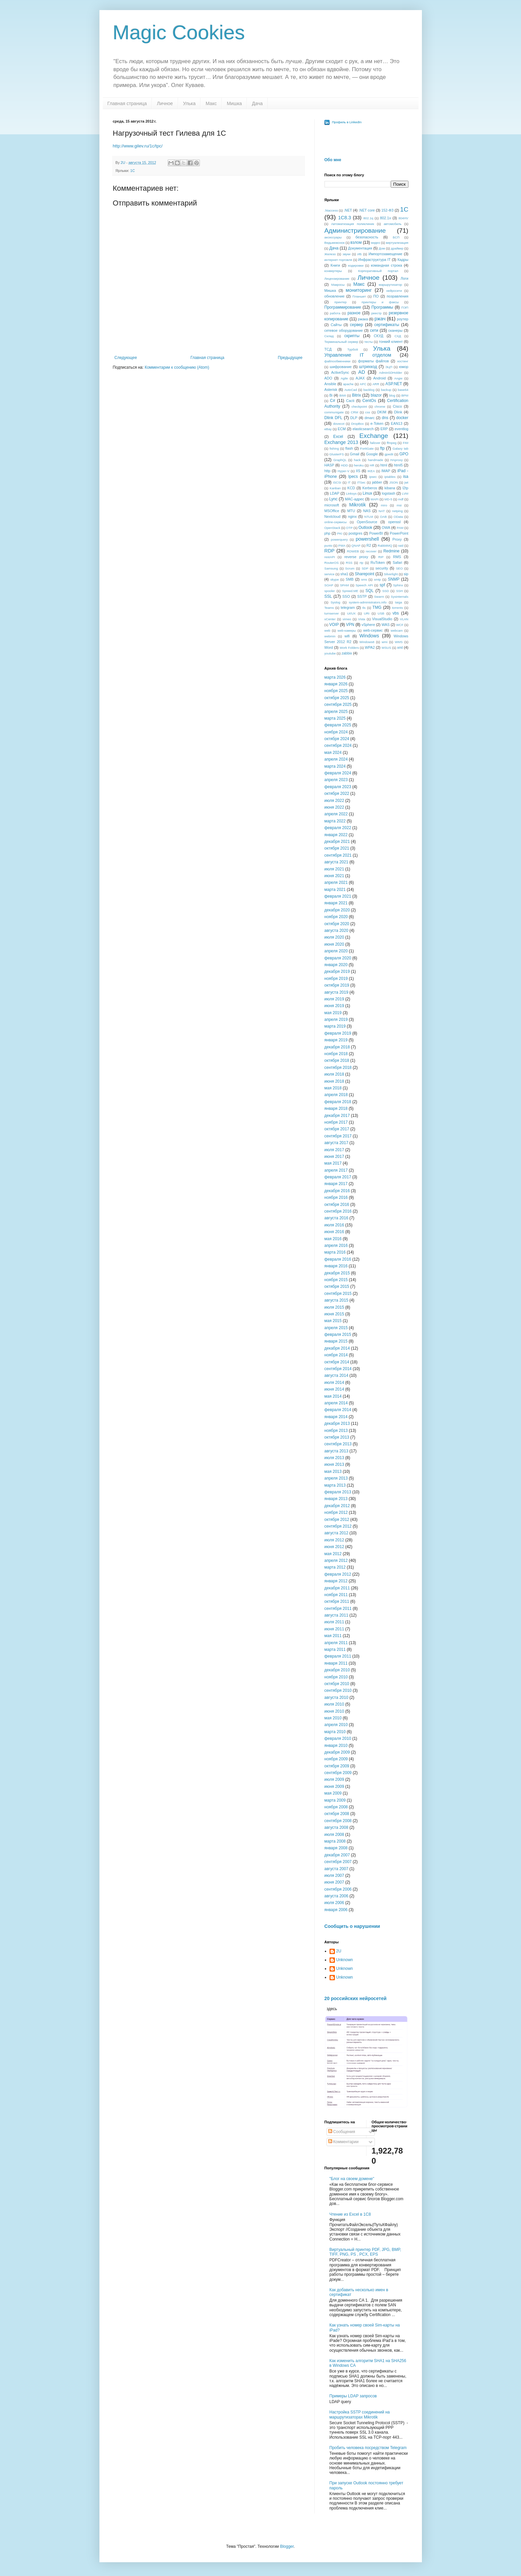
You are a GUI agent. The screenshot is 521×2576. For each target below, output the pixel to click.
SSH (399, 591)
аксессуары (333, 237)
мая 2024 (333, 752)
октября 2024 (336, 738)
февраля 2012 (337, 1574)
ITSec (361, 482)
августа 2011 (336, 1615)
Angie (398, 378)
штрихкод (368, 366)
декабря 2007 (337, 1855)
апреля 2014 (336, 1403)
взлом (356, 242)
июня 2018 (334, 1081)
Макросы (338, 284)
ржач (380, 318)
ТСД (328, 349)
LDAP (334, 493)
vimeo (347, 619)
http (327, 471)
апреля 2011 (336, 1642)
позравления (397, 296)
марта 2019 (335, 1026)
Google (372, 454)
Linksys (351, 493)
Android (379, 378)
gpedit (389, 454)
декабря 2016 (337, 1190)
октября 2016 (336, 1204)
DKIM (381, 412)
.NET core (366, 210)
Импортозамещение (385, 254)
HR (372, 465)
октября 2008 (336, 1813)
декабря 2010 (337, 1670)
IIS (358, 471)
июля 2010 (334, 1704)
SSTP (362, 596)
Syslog (335, 602)
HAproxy (396, 460)
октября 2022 (336, 793)
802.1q (368, 218)
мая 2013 (333, 1471)
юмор (403, 367)
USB (381, 613)
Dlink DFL (333, 417)
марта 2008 (335, 1841)
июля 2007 (334, 1875)
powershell (367, 539)
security (382, 568)
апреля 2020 (336, 951)
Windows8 (366, 642)
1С (132, 171)
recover (371, 551)
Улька (189, 103)
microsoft (331, 505)
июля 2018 (334, 1074)
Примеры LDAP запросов (353, 2396)
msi (399, 505)
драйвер (397, 248)
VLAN (404, 619)
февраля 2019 (337, 1033)
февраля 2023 (337, 786)
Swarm (379, 596)
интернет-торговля (338, 260)
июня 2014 (334, 1389)
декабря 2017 (337, 1115)
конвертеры (333, 271)
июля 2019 (334, 999)
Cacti (350, 401)
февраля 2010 (337, 1738)
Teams (329, 607)
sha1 (344, 574)
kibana (389, 488)
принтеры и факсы (380, 302)
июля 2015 (334, 1307)
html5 (398, 465)
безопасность (366, 237)
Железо (330, 254)
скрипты (351, 335)
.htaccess (331, 210)
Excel (338, 436)
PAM (400, 528)
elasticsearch (363, 429)
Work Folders (349, 647)
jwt (406, 482)
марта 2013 (335, 1485)
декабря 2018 (337, 1047)
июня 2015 (334, 1314)
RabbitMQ (385, 545)
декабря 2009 (337, 1752)
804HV (403, 218)
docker (402, 417)
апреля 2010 (336, 1724)
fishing (334, 448)
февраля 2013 (337, 1492)
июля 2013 (334, 1457)
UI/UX (351, 613)
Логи (404, 278)
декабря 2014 (337, 1348)
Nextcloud (332, 516)
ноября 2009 (336, 1759)
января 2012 (336, 1581)
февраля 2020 (337, 958)
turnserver (331, 613)
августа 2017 (336, 1142)
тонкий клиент (391, 342)
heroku (358, 465)
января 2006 (336, 1909)
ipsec (373, 477)
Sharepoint (364, 574)
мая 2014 (333, 1396)
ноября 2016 (336, 1197)
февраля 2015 (337, 1334)
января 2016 (336, 1266)
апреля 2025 (336, 711)
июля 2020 (334, 937)
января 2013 (336, 1498)
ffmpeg (391, 443)
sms (364, 579)
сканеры (395, 330)
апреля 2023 (336, 779)
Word (328, 647)
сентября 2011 (338, 1608)
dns (385, 417)
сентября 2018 (338, 1067)
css (367, 412)
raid (400, 545)
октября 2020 (336, 923)
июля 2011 (334, 1622)
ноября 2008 (336, 1807)
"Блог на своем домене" (352, 2178)
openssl (394, 522)
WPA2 (370, 647)
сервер (356, 324)
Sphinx (398, 585)
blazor (376, 395)
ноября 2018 (336, 1053)
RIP (381, 557)
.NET (348, 210)
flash (349, 448)
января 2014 (336, 1416)
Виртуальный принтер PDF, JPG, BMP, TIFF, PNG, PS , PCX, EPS (365, 2252)
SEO (399, 568)
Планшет (359, 296)
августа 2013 (336, 1451)
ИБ (359, 254)
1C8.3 (344, 217)
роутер (402, 319)
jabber (377, 482)
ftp (382, 448)
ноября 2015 (336, 1279)
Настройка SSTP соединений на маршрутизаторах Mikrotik (360, 2414)
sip (406, 574)
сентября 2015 (338, 1293)
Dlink (398, 412)
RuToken (378, 562)
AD (361, 372)
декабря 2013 (337, 1423)
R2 (368, 545)
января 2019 (336, 1040)
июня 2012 (334, 1546)
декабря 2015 (337, 1273)
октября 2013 (336, 1437)
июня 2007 (334, 1882)
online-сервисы (335, 522)
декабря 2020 (337, 910)
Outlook (365, 527)
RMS (397, 557)
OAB (383, 516)
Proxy (397, 539)
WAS (386, 625)
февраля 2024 (337, 773)
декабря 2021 (337, 841)
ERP (384, 429)
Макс (211, 103)
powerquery (339, 539)
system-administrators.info (368, 602)
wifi (347, 636)
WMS (398, 642)
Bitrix (356, 395)
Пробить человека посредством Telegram (368, 2447)
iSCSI (337, 482)
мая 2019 (333, 1012)
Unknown (344, 1959)
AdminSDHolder (390, 372)
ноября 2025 (336, 690)
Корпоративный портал (378, 271)
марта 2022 (335, 821)
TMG (377, 607)
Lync (333, 499)
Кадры (402, 260)
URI (367, 613)
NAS (367, 511)
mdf (400, 499)
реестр (376, 313)
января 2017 (336, 1183)
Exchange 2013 (341, 442)
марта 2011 (335, 1649)
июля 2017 (334, 1149)
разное (353, 313)
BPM (404, 395)
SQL (369, 590)
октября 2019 (336, 985)
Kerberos (369, 488)
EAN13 (396, 423)
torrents (397, 607)
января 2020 (336, 964)
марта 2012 (335, 1567)
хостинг (402, 361)
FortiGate (367, 448)
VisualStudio (382, 619)
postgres (355, 533)
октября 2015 (336, 1286)
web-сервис (373, 630)
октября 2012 (336, 1519)
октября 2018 (336, 1060)
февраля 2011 (337, 1656)
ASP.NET (393, 383)
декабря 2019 (337, 971)
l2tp (405, 488)
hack (357, 460)
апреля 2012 (336, 1560)
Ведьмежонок (334, 242)
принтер (341, 302)
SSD (385, 591)
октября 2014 (336, 1362)
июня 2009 (334, 1786)
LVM (405, 493)
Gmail (354, 454)
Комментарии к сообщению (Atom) (177, 367)
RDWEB (353, 551)
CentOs (369, 400)
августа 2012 (336, 1533)
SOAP (329, 585)
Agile (344, 378)
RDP (329, 550)
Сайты (336, 325)
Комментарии (343, 2141)
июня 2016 (334, 1231)
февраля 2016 (337, 1259)
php (327, 533)
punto (328, 545)
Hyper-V (343, 471)
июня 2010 (334, 1711)
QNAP (355, 545)
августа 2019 (336, 992)
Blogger (287, 2546)
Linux (367, 493)
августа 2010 (336, 1697)
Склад (329, 336)
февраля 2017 (337, 1177)
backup (386, 390)
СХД (398, 336)
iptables (389, 477)
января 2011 (336, 1663)
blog (392, 395)
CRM (354, 412)
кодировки (355, 265)
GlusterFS (336, 454)
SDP (365, 568)
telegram (348, 607)
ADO (328, 378)
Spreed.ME (350, 591)
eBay (328, 429)
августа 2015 (336, 1300)
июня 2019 (334, 1005)
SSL (328, 596)
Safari (397, 562)
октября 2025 (336, 697)
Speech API (364, 585)
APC (363, 384)
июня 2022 (334, 807)
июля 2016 (334, 1225)
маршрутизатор (390, 284)
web (327, 630)
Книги (335, 265)
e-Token (377, 423)
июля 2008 (334, 1834)
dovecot (339, 423)
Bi (331, 395)
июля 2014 (334, 1382)
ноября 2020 (336, 916)
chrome (380, 406)
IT (349, 482)
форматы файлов (373, 361)
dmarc (369, 418)
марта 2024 (335, 766)
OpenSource (367, 522)
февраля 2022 (337, 827)
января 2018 (336, 1108)
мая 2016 (333, 1238)
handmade (375, 460)
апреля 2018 (336, 1094)
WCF (399, 625)
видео (375, 242)
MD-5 (388, 499)
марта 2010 (335, 1731)
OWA (386, 528)
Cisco (397, 406)
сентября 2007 (338, 1861)
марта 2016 (335, 1252)
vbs (395, 613)
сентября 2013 (338, 1444)
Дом (382, 248)
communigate (334, 412)
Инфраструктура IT (374, 260)
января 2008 (336, 1848)
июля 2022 (334, 800)
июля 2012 (334, 1540)
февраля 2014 (337, 1409)
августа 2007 (336, 1868)
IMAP (385, 471)
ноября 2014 (336, 1355)
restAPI (329, 557)
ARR (376, 384)
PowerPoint (399, 533)
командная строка (386, 265)
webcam (397, 630)
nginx (352, 516)
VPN (350, 624)
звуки (347, 254)
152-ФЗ (387, 210)
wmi (384, 642)
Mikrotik (357, 504)
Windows (369, 635)
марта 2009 (335, 1800)
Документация (360, 248)
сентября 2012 (338, 1526)
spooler (329, 591)
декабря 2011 (337, 1588)
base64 (403, 390)
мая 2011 (333, 1635)
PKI (339, 533)
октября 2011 (336, 1601)
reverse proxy (356, 557)
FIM (405, 443)
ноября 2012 (336, 1512)
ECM (342, 429)
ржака (363, 319)
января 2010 (336, 1745)
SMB (349, 579)
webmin (330, 636)
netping (397, 511)
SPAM (344, 585)
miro (384, 505)
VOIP (334, 624)
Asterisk (330, 390)
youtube (330, 653)
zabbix (347, 653)
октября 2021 (336, 848)
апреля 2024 (336, 759)
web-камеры (347, 630)
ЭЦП (388, 367)
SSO (346, 596)
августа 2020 (336, 930)
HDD (344, 465)
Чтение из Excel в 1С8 (350, 2214)
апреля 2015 (336, 1327)
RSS (349, 562)
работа (335, 313)
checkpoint (359, 406)
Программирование (342, 307)
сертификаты (386, 324)
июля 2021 (334, 869)
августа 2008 (336, 1827)
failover (375, 443)
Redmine (391, 551)
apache (348, 384)
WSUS (386, 647)
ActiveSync (340, 372)
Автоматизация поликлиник (352, 224)
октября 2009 (336, 1766)
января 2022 (336, 834)
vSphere (368, 625)
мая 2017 (333, 1163)
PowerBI (376, 533)
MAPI (374, 499)
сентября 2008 (338, 1820)
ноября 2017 (336, 1122)
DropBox (357, 423)
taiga (398, 602)
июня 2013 (334, 1464)
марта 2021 (335, 889)
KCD (351, 488)
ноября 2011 (336, 1594)
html (383, 465)
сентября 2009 (338, 1772)
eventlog (401, 429)
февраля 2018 (337, 1101)
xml (400, 647)
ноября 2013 (336, 1430)
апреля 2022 (336, 814)
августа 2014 (336, 1375)
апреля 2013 (336, 1478)
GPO (403, 454)
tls (364, 607)
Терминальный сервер (341, 342)
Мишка (234, 103)
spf (382, 585)
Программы (382, 307)
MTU (351, 511)
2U (338, 1951)
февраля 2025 (337, 725)
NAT (382, 511)
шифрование (341, 367)
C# (332, 400)
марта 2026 (335, 677)
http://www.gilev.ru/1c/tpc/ (138, 145)
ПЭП (404, 307)
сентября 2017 (338, 1136)
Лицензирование (336, 278)
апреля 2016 (336, 1245)
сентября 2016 (338, 1211)
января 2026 (336, 684)
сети (374, 330)
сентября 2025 (338, 704)
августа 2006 (336, 1896)
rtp (361, 562)
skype (334, 579)
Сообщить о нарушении (352, 1926)
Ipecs (353, 476)
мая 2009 (333, 1793)
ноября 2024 (336, 732)
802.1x (385, 218)
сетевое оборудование (343, 330)
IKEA (371, 471)
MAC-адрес (354, 499)
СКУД (378, 336)
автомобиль (392, 224)
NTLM (368, 516)
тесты (368, 342)
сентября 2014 (338, 1368)
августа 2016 (336, 1218)
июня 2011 (334, 1629)
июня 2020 (334, 944)
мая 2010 (333, 1718)
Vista (361, 619)
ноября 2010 (336, 1677)
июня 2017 (334, 1156)
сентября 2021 (338, 855)
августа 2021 (336, 862)
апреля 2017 (336, 1170)
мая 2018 (333, 1088)
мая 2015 (333, 1320)
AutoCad (350, 390)
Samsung (331, 568)
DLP (353, 418)
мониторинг (359, 290)
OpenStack (332, 528)
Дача (257, 103)
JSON (393, 482)
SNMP (393, 579)
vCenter (330, 619)
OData (398, 516)
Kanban (335, 488)
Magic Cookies (179, 32)
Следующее (126, 357)
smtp (377, 579)
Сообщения (341, 2131)
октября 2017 (336, 1129)
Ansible (330, 384)
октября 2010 (336, 1683)
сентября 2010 (338, 1690)
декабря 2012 (337, 1505)
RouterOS (331, 562)
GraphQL (339, 460)
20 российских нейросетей (355, 1998)
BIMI (342, 395)
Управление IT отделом (357, 355)
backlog (369, 390)
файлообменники (337, 361)
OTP (349, 528)
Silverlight (391, 574)
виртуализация (397, 242)
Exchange (373, 435)
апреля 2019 (336, 1019)
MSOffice (331, 511)
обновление (334, 296)
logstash (388, 493)
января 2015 (336, 1341)
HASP (329, 465)
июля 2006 (334, 1902)
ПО (376, 296)
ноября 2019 (336, 978)
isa (405, 476)
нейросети (394, 290)
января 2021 (336, 903)
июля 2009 (334, 1779)
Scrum (349, 568)
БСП (396, 237)
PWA (342, 545)
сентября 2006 (338, 1889)
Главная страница (127, 103)
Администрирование (355, 230)
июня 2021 (334, 875)
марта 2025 (335, 718)
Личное (165, 103)
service (329, 574)
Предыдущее (290, 357)
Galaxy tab (400, 448)
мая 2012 (333, 1553)
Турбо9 (352, 349)
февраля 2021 (337, 896)
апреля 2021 (336, 882)
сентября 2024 (338, 745)
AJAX (360, 378)
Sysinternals (399, 596)
